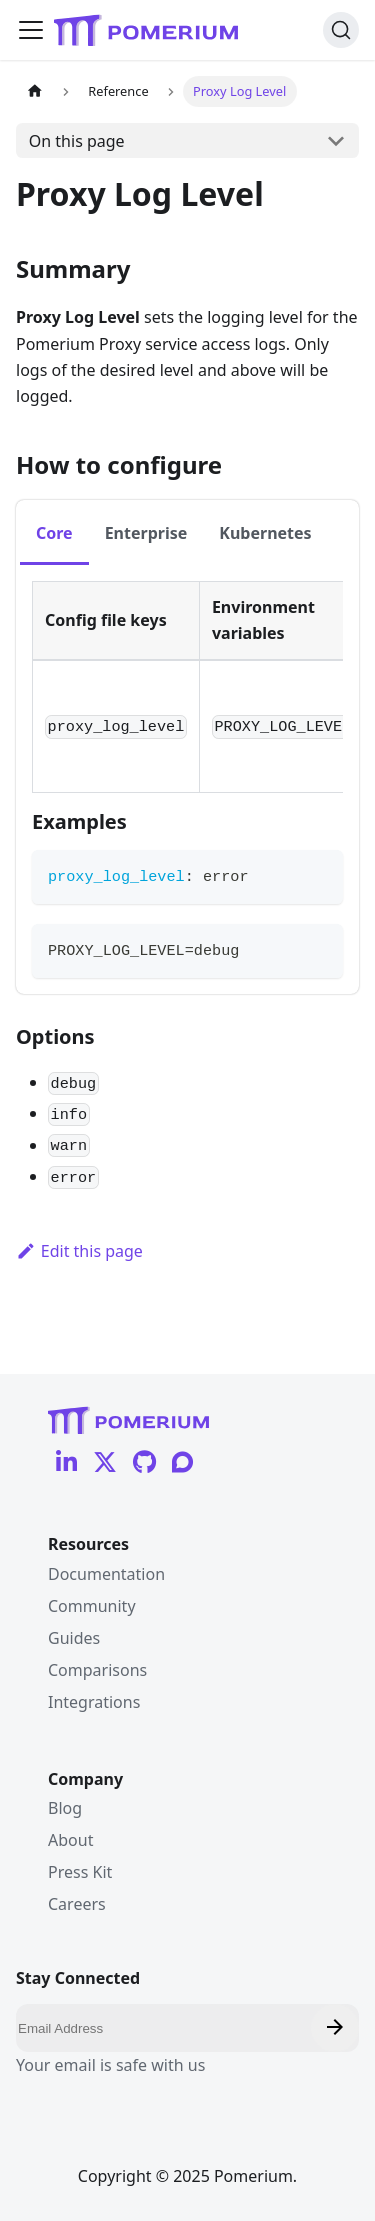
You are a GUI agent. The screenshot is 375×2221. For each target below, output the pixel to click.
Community (92, 1606)
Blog (65, 1808)
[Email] (187, 2028)
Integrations (94, 1702)
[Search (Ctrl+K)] (341, 30)
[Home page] (35, 91)
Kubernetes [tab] (265, 533)
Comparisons (97, 1670)
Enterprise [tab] (146, 533)
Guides (74, 1638)
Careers (77, 1904)
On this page (77, 141)
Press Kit (80, 1872)
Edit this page (79, 1251)
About (70, 1840)
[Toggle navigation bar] (31, 30)
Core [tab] (54, 533)
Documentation (106, 1574)
